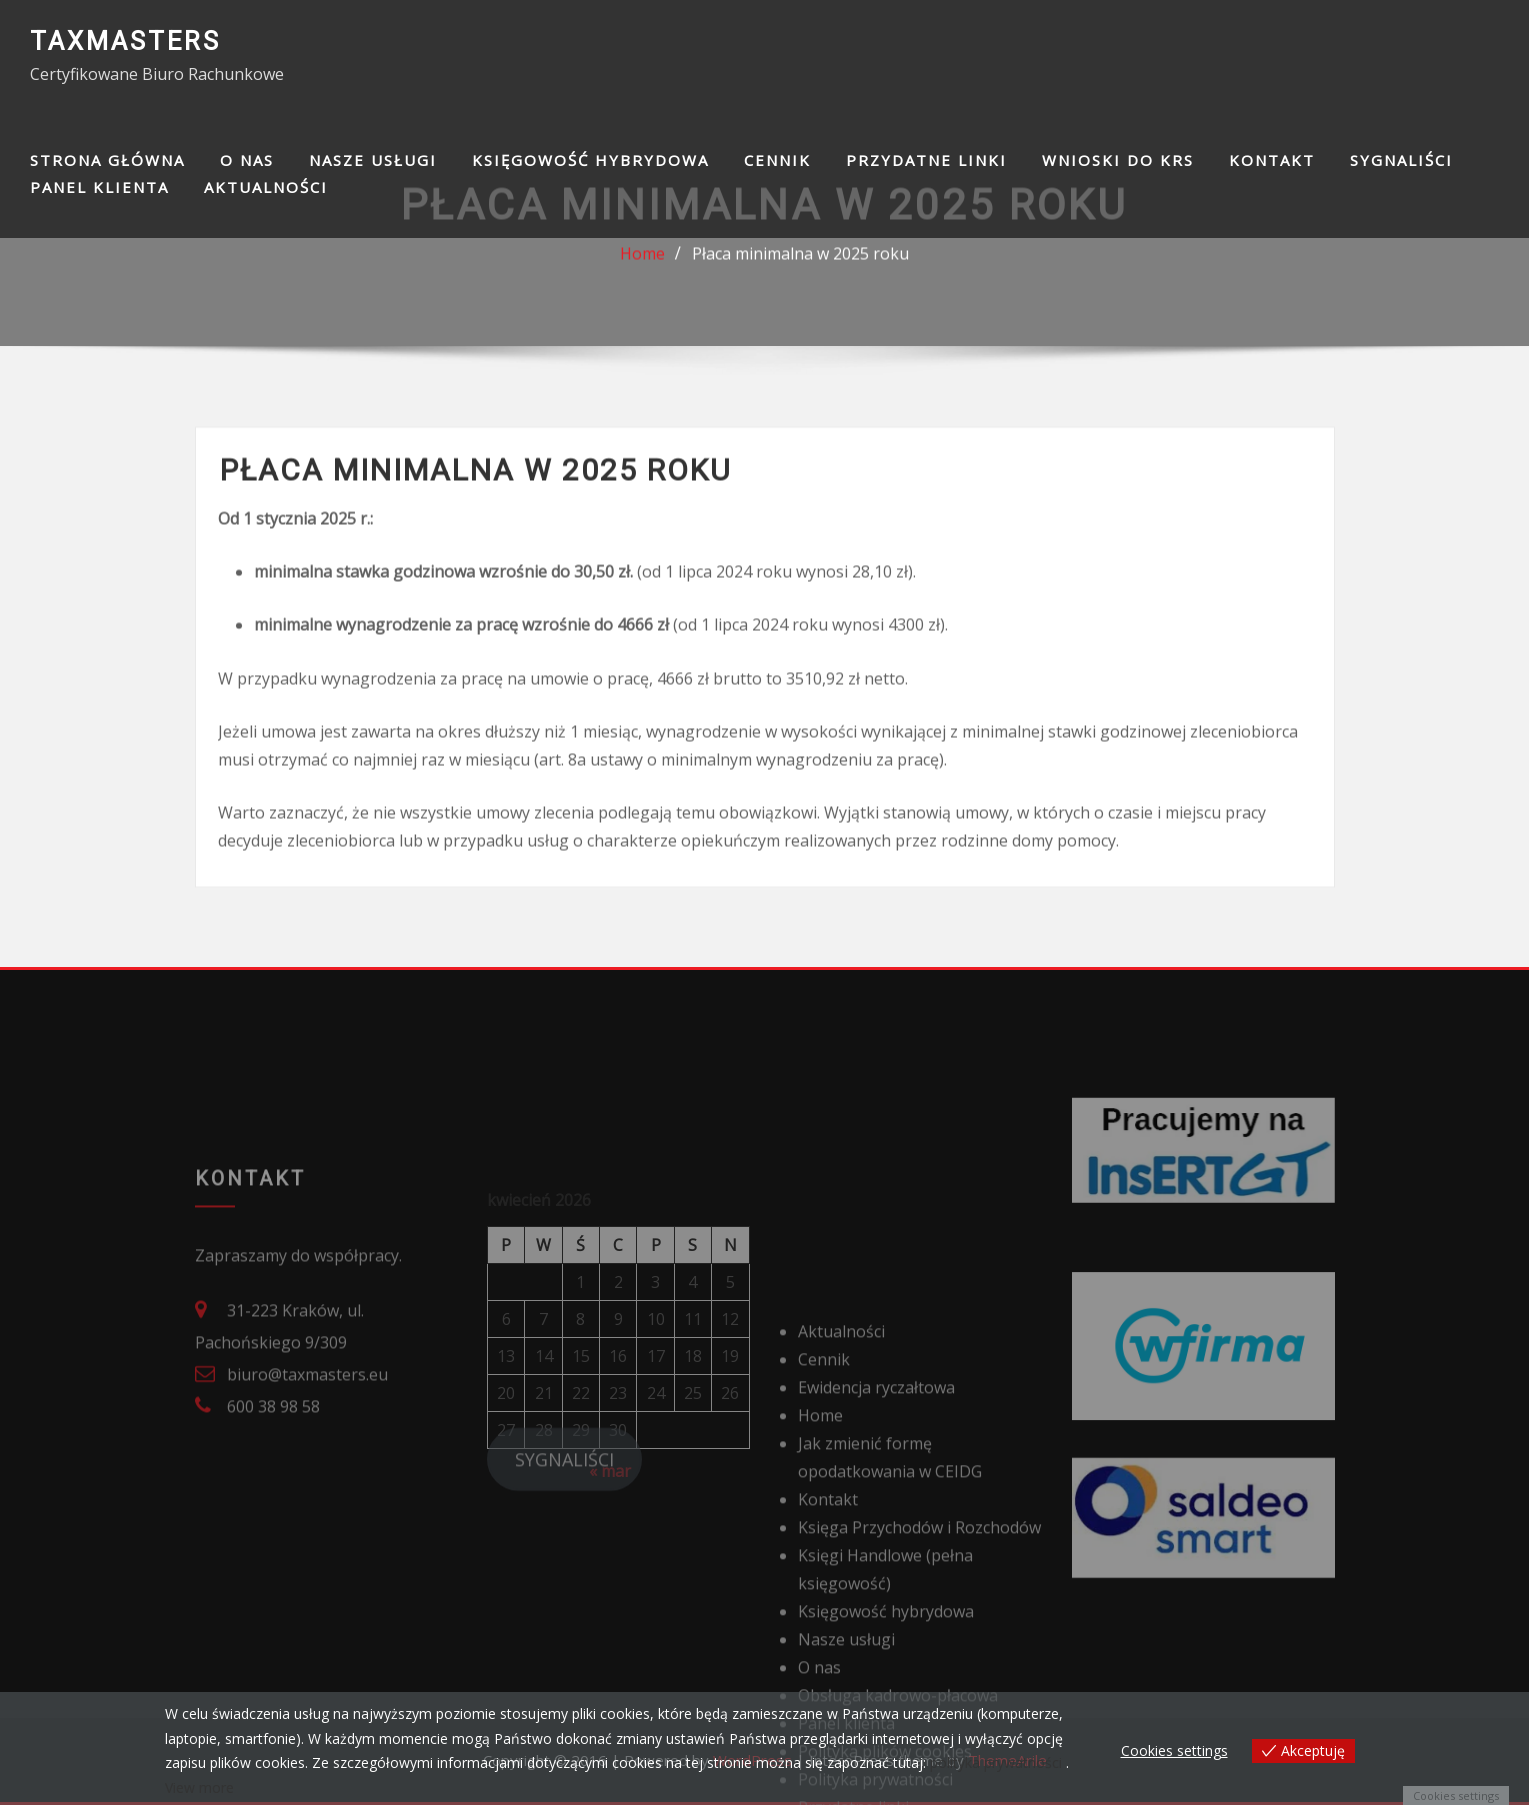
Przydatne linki (926, 160)
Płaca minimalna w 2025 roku (800, 263)
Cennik (777, 160)
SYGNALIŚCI (1401, 160)
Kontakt (1272, 160)
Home (642, 263)
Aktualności (266, 187)
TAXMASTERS (125, 41)
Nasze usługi (373, 160)
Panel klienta (99, 187)
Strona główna (107, 160)
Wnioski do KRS (1118, 160)
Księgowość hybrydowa (590, 160)
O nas (247, 160)
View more (199, 1787)
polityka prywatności (996, 1762)
